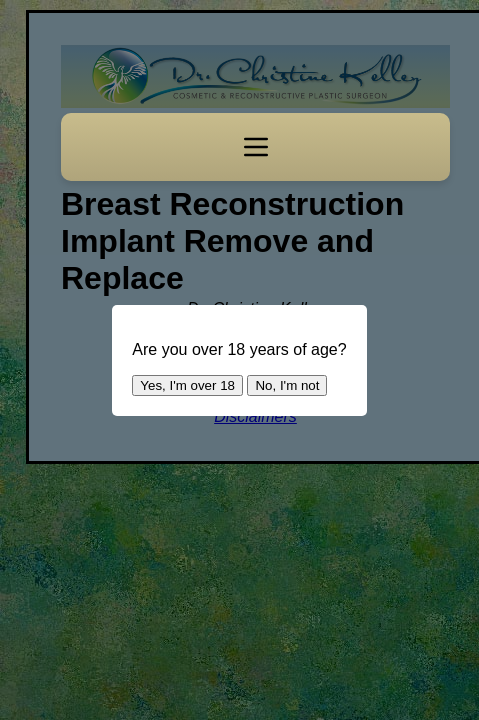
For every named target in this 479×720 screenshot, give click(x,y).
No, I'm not (287, 385)
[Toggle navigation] (256, 147)
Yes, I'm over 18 (187, 385)
